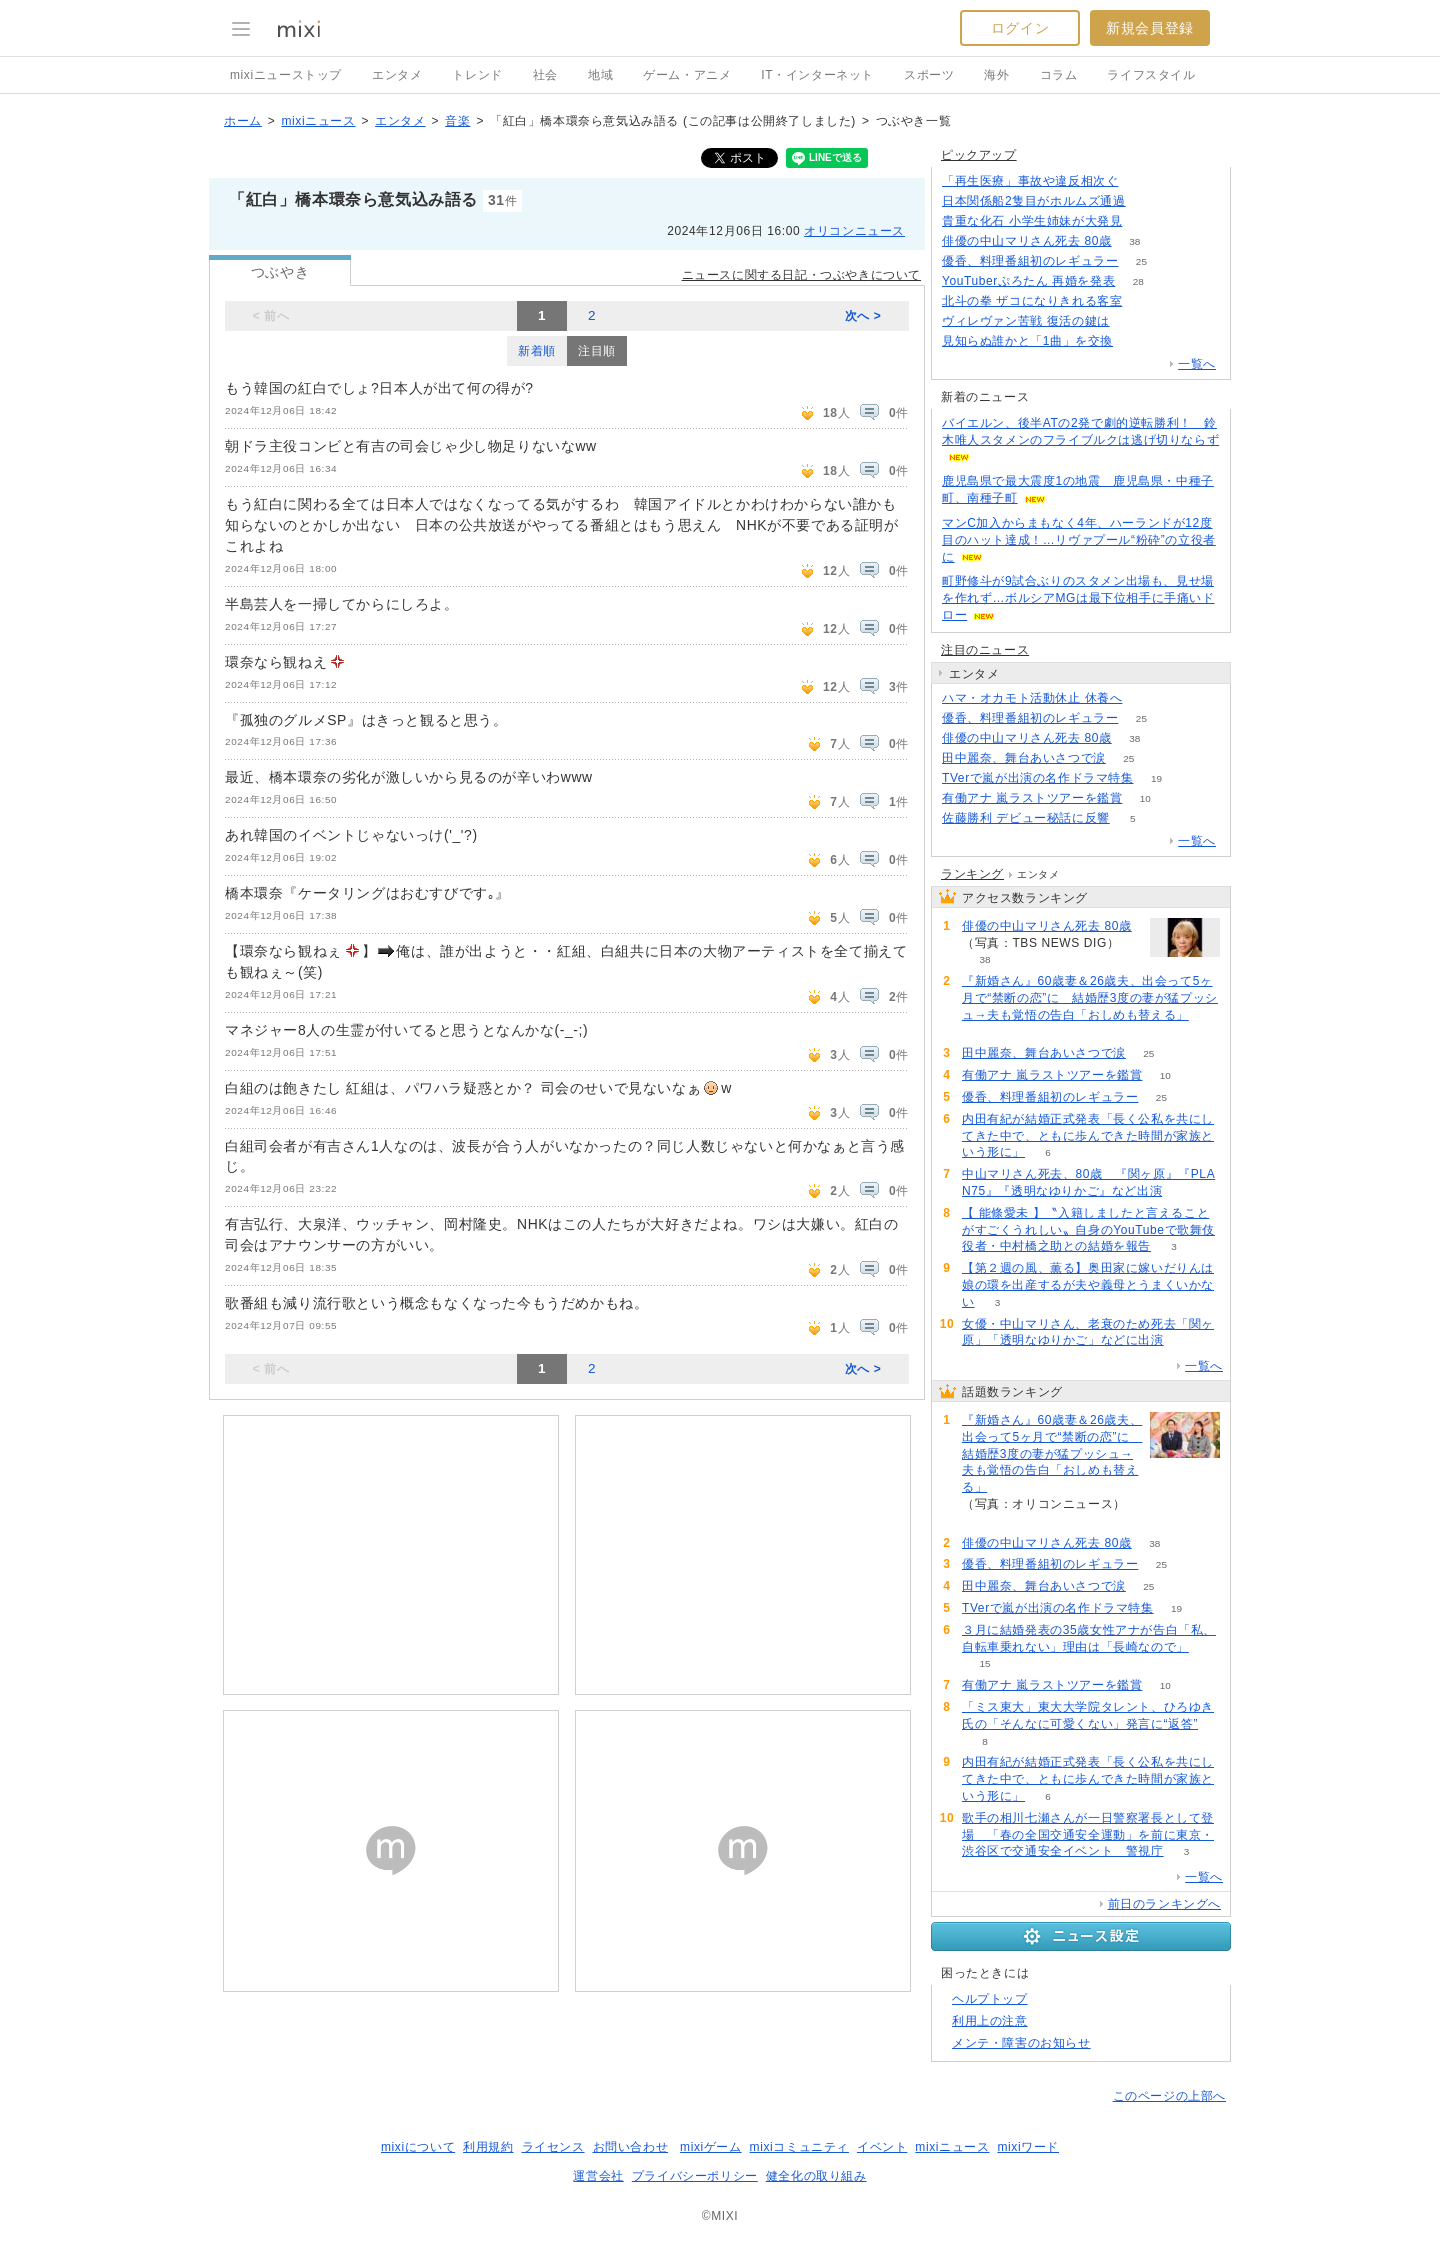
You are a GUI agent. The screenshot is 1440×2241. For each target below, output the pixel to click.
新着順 (537, 351)
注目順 (597, 351)
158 (1145, 221)
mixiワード (1028, 2147)
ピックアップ (979, 155)
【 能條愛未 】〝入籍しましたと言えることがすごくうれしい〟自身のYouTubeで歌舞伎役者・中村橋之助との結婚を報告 (1088, 1230)
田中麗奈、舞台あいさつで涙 (1024, 758)
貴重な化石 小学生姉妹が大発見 (1032, 221)
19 (1156, 778)
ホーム (243, 121)
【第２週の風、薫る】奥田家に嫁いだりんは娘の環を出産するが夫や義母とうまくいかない (1088, 1285)
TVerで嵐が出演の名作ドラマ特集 (1038, 778)
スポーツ (929, 75)
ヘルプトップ (990, 1999)
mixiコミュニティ (799, 2147)
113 (1132, 321)
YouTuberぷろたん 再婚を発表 (1028, 281)
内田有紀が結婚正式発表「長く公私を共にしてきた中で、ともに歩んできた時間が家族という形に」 (1088, 1136)
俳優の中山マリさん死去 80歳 (1027, 241)
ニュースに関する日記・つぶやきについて (801, 275)
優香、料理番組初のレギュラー (1030, 261)
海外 (996, 75)
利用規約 (488, 2147)
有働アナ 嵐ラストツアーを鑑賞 (1032, 798)
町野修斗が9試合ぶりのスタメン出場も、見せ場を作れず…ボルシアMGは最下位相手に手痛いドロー (1078, 598)
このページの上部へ (1169, 2096)
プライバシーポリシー (695, 2176)
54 (1145, 698)
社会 (545, 75)
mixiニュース (318, 121)
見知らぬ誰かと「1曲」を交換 (1027, 341)
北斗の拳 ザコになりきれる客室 (1032, 301)
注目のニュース (985, 650)
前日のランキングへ (1164, 1904)
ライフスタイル (1151, 75)
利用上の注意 (990, 2021)
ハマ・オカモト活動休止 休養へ (1032, 698)
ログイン (1020, 28)
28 (1138, 281)
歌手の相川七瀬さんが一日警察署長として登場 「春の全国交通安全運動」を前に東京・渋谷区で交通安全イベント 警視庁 (1088, 1835)
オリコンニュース (854, 231)
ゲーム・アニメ (687, 75)
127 (1148, 201)
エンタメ (397, 75)
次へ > (863, 316)
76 (1136, 341)
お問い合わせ (631, 2147)
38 (1134, 241)
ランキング (972, 874)
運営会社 (598, 2176)
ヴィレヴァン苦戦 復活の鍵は (1026, 321)
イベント (882, 2147)
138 (1141, 181)
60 (984, 1032)
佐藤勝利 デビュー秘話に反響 (1026, 818)
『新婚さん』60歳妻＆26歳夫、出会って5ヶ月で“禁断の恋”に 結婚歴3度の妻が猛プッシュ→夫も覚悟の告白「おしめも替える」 (1090, 998)
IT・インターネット (817, 75)
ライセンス (553, 2147)
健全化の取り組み (816, 2176)
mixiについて (418, 2147)
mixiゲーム (711, 2147)
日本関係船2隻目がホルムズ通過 (1034, 201)
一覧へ (1197, 364)
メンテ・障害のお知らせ (1021, 2043)
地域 (600, 75)
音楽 (457, 121)
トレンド (477, 75)
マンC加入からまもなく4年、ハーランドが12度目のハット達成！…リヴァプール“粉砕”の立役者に (1079, 540)
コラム (1059, 75)
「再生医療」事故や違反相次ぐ (1030, 181)
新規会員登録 (1150, 28)
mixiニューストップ (286, 75)
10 (1145, 798)
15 (984, 1663)
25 (1141, 261)
